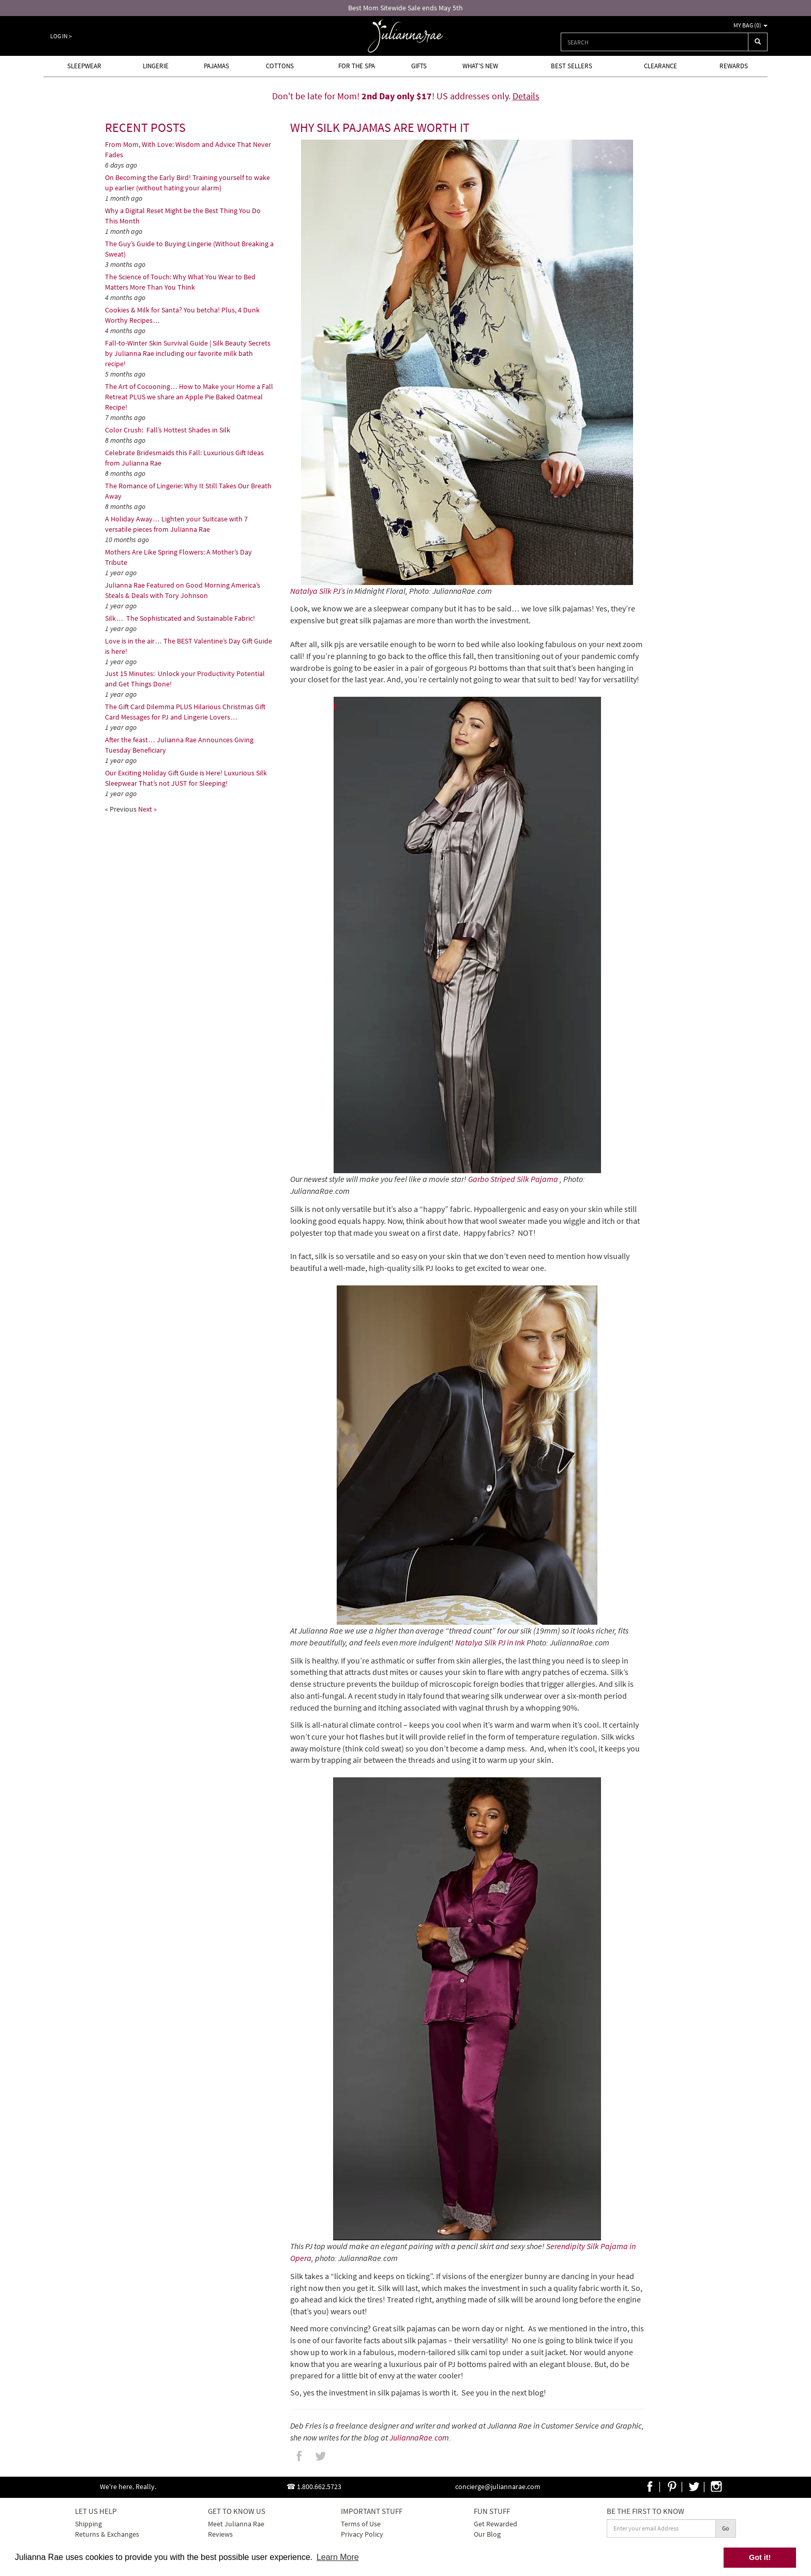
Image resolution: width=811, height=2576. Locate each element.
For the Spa (356, 66)
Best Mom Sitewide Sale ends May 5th (405, 7)
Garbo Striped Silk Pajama (513, 1179)
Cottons (280, 66)
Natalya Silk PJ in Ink (490, 1642)
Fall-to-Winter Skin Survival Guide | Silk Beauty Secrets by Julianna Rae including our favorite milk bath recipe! (188, 353)
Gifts (419, 66)
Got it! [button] (760, 2557)
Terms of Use (361, 2523)
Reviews (220, 2534)
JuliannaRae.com (419, 2437)
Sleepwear (84, 66)
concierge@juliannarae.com (497, 2486)
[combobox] (654, 42)
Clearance (660, 66)
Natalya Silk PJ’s (317, 591)
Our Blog (487, 2534)
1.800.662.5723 (319, 2486)
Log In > (61, 36)
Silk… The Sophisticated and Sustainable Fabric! (180, 618)
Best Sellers (571, 66)
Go (725, 2528)
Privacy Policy (362, 2534)
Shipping (88, 2523)
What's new (480, 66)
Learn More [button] (338, 2557)
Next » (147, 809)
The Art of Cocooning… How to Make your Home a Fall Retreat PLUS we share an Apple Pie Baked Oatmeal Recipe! (189, 397)
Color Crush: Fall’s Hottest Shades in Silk (168, 430)
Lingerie (156, 66)
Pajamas (216, 66)
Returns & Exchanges (107, 2534)
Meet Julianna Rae (236, 2523)
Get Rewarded (495, 2523)
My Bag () (750, 25)
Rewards (733, 66)
